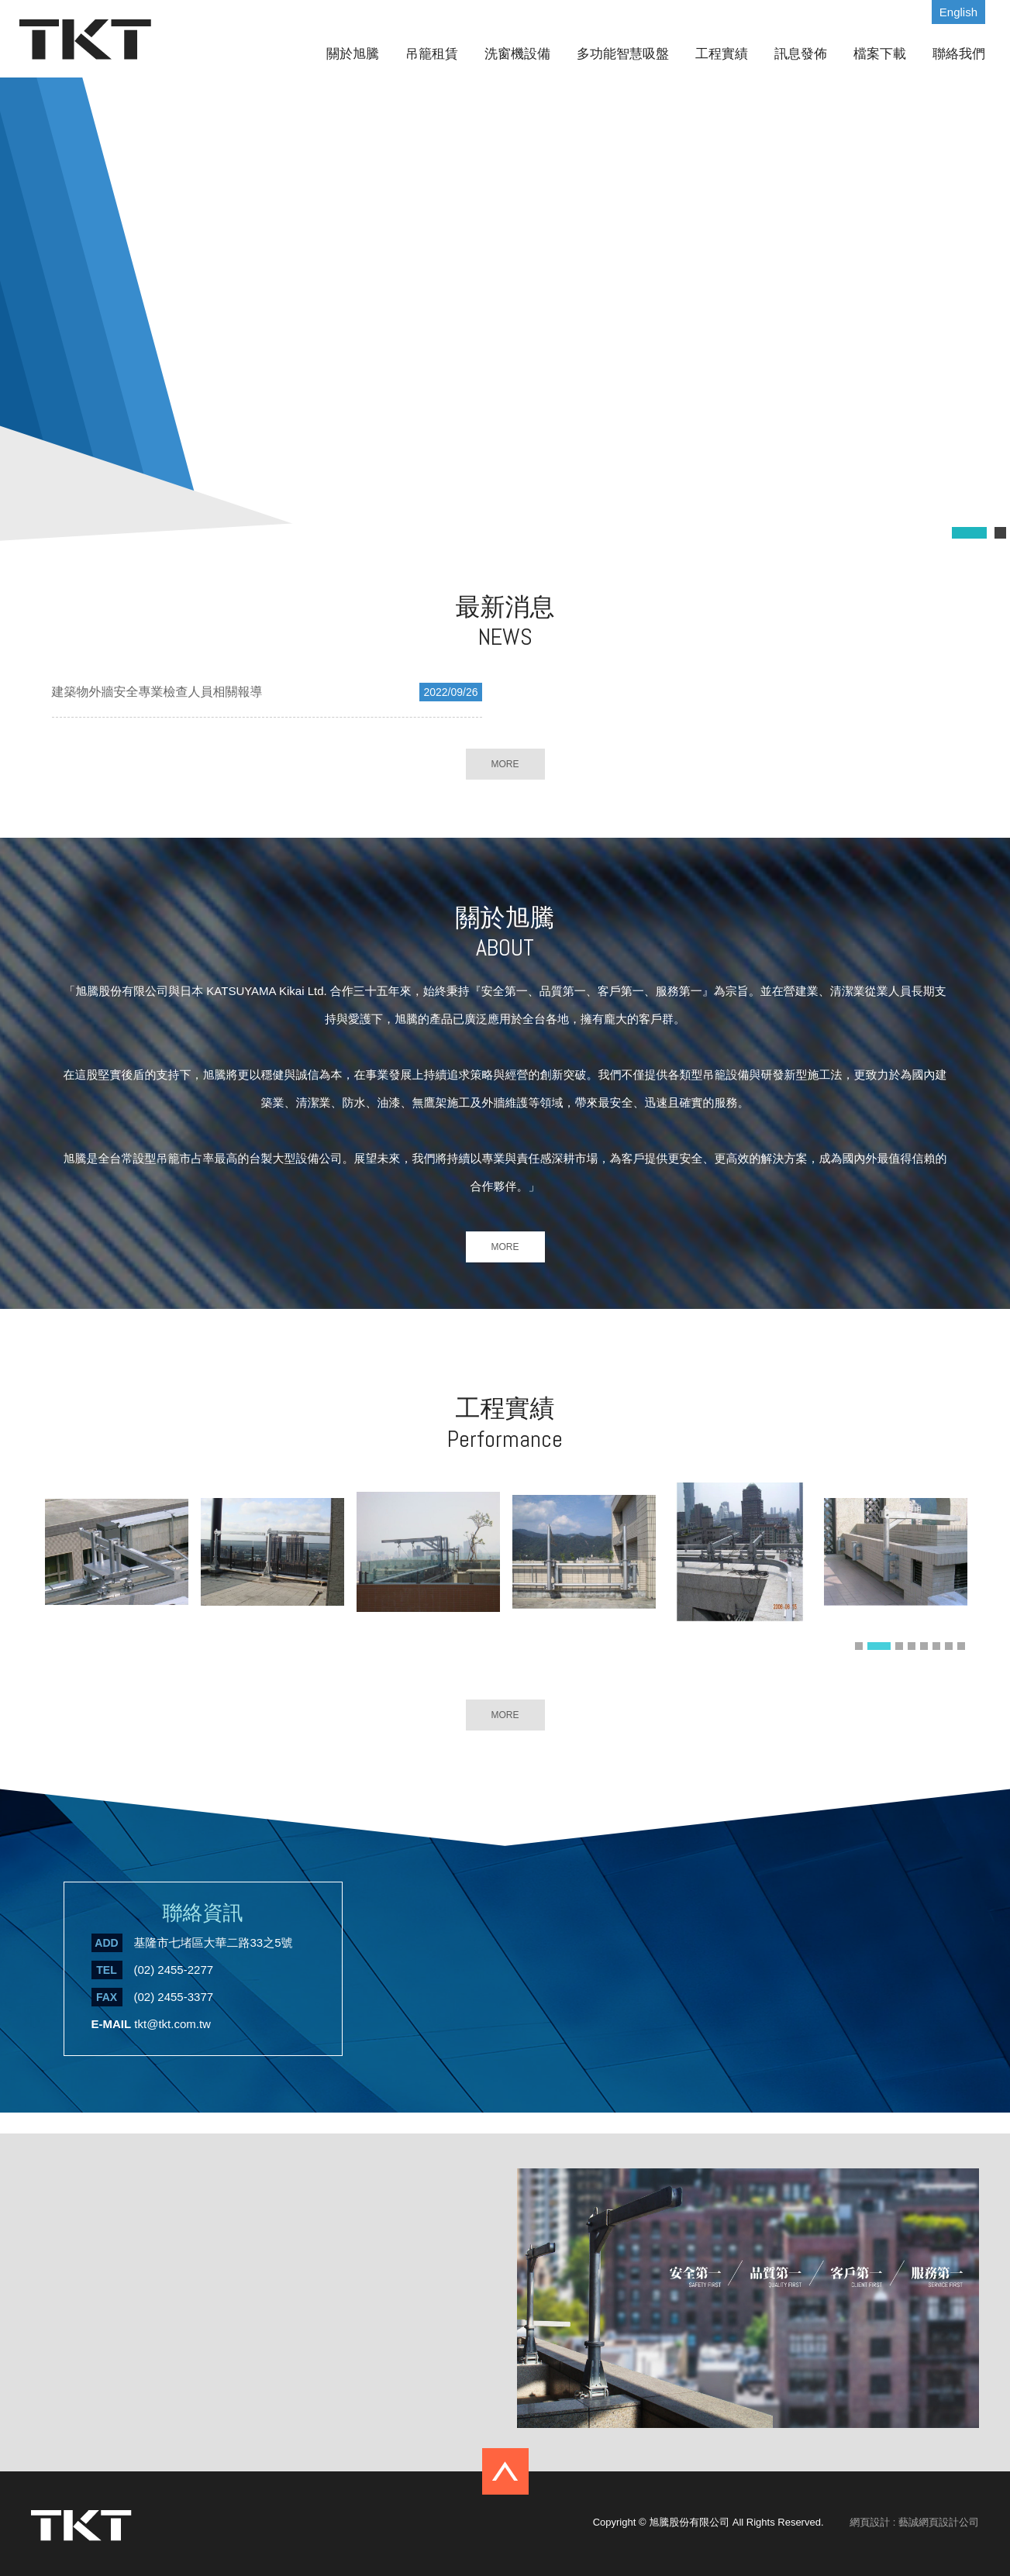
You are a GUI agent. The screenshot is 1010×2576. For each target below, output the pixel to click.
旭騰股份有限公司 (85, 39)
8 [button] (961, 1646)
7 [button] (949, 1646)
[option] (116, 1561)
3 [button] (899, 1646)
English (958, 12)
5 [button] (924, 1646)
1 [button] (859, 1646)
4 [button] (911, 1646)
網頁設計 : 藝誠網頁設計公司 (914, 2522)
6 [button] (936, 1646)
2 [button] (879, 1646)
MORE (505, 764)
